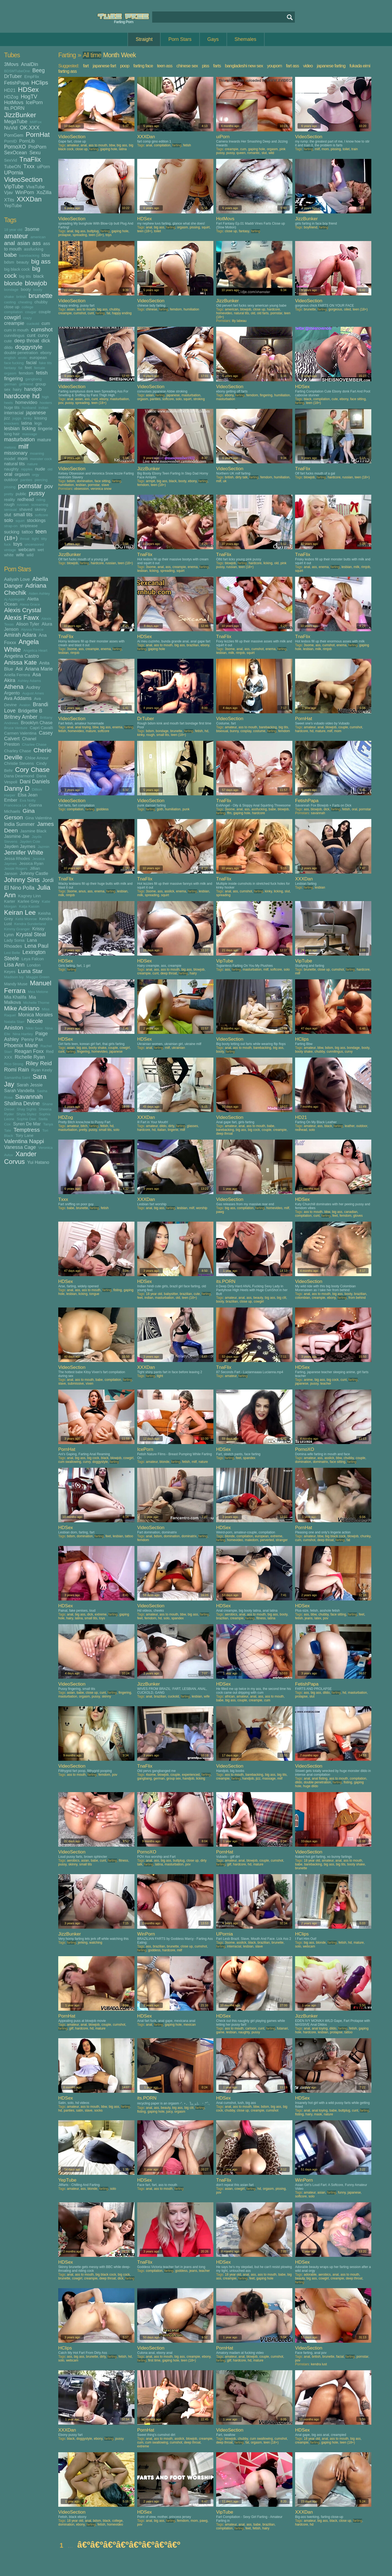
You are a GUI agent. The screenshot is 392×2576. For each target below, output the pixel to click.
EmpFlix (31, 76)
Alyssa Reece (32, 629)
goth (160, 809)
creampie (14, 323)
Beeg (38, 70)
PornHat (38, 134)
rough (9, 504)
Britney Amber (20, 717)
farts (217, 65)
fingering (13, 378)
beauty (23, 262)
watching (95, 1942)
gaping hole (108, 149)
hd (36, 396)
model (9, 458)
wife (20, 554)
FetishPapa (16, 83)
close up (11, 306)
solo (8, 520)
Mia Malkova (20, 1000)
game (220, 2032)
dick (45, 340)
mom (23, 458)
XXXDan (29, 199)
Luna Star (30, 971)
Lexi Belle (12, 953)
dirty (171, 1126)
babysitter (171, 1294)
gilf (229, 1864)
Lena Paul (36, 946)
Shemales (245, 39)
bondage (11, 290)
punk (185, 809)
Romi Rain (16, 1070)
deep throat (26, 340)
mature (44, 439)
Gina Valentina (38, 818)
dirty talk (241, 477)
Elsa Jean (27, 794)
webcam (26, 549)
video (308, 65)
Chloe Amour (36, 758)
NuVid (10, 128)
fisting (117, 1290)
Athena (13, 686)
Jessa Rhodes (17, 858)
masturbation (19, 439)
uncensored (34, 544)
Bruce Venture (15, 728)
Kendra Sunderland (30, 924)
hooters (46, 403)
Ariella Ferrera (17, 674)
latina (26, 423)
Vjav (8, 192)
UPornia (13, 173)
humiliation (191, 309)
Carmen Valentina (20, 733)
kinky (28, 418)
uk (224, 481)
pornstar (30, 486)
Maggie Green (38, 977)
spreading (80, 235)
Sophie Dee (26, 1119)
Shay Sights (26, 1109)
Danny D (16, 788)
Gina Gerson (19, 814)
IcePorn (34, 102)
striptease (29, 525)
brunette (41, 295)
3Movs (11, 64)
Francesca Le (15, 805)
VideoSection (23, 179)
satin (79, 2110)
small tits (23, 514)
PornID (10, 141)
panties (26, 480)
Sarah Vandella (19, 1090)
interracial (14, 412)
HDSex (28, 89)
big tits (25, 276)
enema (193, 567)
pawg (220, 1212)
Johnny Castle (34, 873)
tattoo (27, 531)
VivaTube (35, 186)
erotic (22, 358)
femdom (26, 373)
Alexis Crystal (22, 610)
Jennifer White (23, 852)
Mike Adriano (21, 1008)
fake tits (45, 363)
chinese (151, 309)
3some (32, 229)
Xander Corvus (20, 1157)
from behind (357, 1298)
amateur (16, 236)
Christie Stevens (19, 763)
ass (36, 243)
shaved (25, 509)
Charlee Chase (34, 744)
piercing (41, 480)
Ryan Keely (41, 1070)
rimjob (365, 567)
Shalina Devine (22, 1103)
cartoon (250, 2028)
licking (29, 428)
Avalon (24, 705)
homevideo (26, 402)
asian (23, 243)
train (354, 149)
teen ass (164, 65)
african (230, 1696)
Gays (213, 39)
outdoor (11, 479)
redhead (25, 499)
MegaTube (15, 121)
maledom (251, 1540)
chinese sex (187, 65)
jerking (82, 1942)
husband (29, 408)
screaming (39, 505)
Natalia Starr (14, 1022)
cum (46, 323)
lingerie (45, 428)
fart (86, 65)
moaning (37, 453)
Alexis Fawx (21, 617)
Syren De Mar (27, 1123)
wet (41, 549)
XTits (9, 199)
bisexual (222, 731)
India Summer (19, 824)
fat (20, 368)
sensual (10, 510)
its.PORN (14, 108)
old (50, 469)
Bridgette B (30, 711)
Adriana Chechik (25, 589)
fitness (261, 1618)
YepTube (13, 205)
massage (29, 434)
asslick (169, 891)
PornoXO (15, 147)
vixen (89, 1383)
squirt (20, 521)
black (38, 276)
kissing (40, 418)
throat (25, 539)
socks (98, 2110)
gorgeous (335, 309)
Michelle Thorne (36, 1003)
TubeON (12, 166)
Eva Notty (28, 800)
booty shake (97, 1048)
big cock (254, 1130)
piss (205, 65)
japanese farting (331, 65)
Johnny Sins (22, 879)
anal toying (83, 727)
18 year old (13, 230)
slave (105, 485)
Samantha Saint (17, 1078)
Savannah (28, 1096)
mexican (189, 2025)
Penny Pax (32, 1039)
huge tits (12, 407)
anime (308, 1380)
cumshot (42, 329)
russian (23, 505)
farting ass (67, 71)
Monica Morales (35, 1014)
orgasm (22, 474)
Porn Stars (179, 39)
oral (8, 474)
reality (9, 499)
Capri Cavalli (41, 727)
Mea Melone (38, 992)
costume (259, 731)
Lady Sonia (14, 940)
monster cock (41, 459)
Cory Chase (32, 769)
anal (9, 243)
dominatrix (320, 1462)
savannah (318, 813)
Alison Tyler (27, 623)
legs (38, 423)
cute (8, 341)
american (38, 237)
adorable (310, 2274)
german (10, 384)
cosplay (245, 731)
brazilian (192, 645)
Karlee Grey (28, 901)
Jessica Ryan (31, 863)
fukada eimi (360, 65)
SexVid (10, 160)
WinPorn (24, 192)
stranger (282, 1540)
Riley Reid (39, 1063)
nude (40, 468)
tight (35, 539)
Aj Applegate (14, 599)
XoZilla (43, 192)
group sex (173, 1778)
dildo (8, 347)
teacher (325, 1383)
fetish (42, 373)
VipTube (14, 186)
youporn (274, 65)
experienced (191, 1775)
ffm (229, 813)
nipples (27, 469)
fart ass (292, 65)
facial (31, 362)
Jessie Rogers (15, 868)
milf (23, 446)
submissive (76, 1383)
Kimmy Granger (17, 929)
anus (82, 891)
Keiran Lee (20, 912)
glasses (192, 1126)
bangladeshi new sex (244, 65)
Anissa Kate (20, 662)
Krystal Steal (31, 934)
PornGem (13, 135)
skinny (41, 509)
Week (128, 55)
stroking (199, 399)
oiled (347, 309)
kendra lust (319, 2364)
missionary (15, 453)
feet (28, 367)
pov (48, 486)
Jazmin (44, 847)
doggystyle (28, 347)
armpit (150, 481)
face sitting (358, 399)
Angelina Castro (21, 656)
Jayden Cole (30, 841)
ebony (45, 352)
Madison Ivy (14, 977)
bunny (234, 731)
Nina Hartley (23, 1034)
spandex (249, 1458)
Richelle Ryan (30, 1057)
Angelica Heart (35, 650)
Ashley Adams (29, 681)
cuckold (33, 324)
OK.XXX (30, 128)
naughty (11, 469)
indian (43, 408)
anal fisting (319, 1778)
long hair (12, 433)
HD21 (10, 90)
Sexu (35, 152)
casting (10, 302)
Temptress (26, 1130)
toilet (346, 149)
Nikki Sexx (34, 1028)
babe (10, 255)
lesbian (12, 428)
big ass (41, 261)
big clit (281, 1298)
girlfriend (26, 384)
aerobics (231, 1614)
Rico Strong (13, 1064)
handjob (33, 389)
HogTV (29, 96)
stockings (36, 520)
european (38, 357)
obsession (81, 489)
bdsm (9, 262)
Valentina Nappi (24, 1141)
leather (349, 1126)
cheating (25, 302)
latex (317, 1618)
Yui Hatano (38, 1162)
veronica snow (101, 489)
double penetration (21, 352)
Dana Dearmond (19, 776)
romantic (253, 153)
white (9, 554)
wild (29, 554)
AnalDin (29, 64)
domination (85, 481)
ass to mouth (97, 145)
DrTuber (13, 76)
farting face (143, 65)
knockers (11, 423)
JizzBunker (20, 115)
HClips (39, 82)
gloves (358, 1216)
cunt (31, 335)
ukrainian (178, 1048)
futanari (282, 2028)
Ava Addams (18, 698)
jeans (309, 1618)
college (27, 307)
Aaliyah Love (17, 579)
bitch (84, 1126)
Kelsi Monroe (26, 919)
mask (318, 2114)
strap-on (11, 526)
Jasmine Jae (16, 836)
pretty (8, 494)
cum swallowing (69, 1462)
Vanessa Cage (20, 1147)
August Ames (33, 693)
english (10, 358)
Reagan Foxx (29, 1051)
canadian (350, 1212)
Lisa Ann (14, 965)
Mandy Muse (15, 984)
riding (40, 500)
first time (154, 2360)
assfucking (33, 249)
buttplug (93, 231)
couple (45, 311)
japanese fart (104, 65)
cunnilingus (14, 335)
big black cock (17, 269)
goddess (102, 809)
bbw (46, 255)
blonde (13, 283)
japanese (36, 412)
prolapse (64, 235)
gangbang (33, 379)
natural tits (14, 463)
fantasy (10, 368)
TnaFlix (30, 159)
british (21, 297)
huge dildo (310, 1786)
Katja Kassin (29, 906)
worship (201, 1208)
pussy (37, 493)
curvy (43, 335)
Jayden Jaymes (19, 846)
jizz (7, 418)
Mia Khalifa (15, 997)
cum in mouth (16, 330)
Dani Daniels (35, 781)
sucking (11, 531)
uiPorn (43, 166)
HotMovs (13, 102)
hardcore (17, 396)
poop (124, 65)
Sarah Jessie (29, 1084)
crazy (27, 318)
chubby (41, 302)
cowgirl (12, 317)
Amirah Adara (20, 635)
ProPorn (37, 147)
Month (111, 55)
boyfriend (310, 227)
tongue (94, 1294)
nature (32, 464)
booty (26, 289)
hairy (17, 389)
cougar (30, 312)
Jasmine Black (33, 831)
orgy (35, 475)
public (21, 493)
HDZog (11, 96)
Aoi (19, 669)
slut (7, 514)
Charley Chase (17, 750)
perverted (267, 1540)
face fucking (14, 363)
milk (356, 567)
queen (240, 153)
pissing (10, 487)
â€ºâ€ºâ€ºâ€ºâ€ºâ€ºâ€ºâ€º (128, 2545)
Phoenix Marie (21, 1045)
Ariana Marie (39, 669)
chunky (365, 1536)
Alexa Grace (30, 604)
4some (151, 1775)
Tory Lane (24, 1135)
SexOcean (15, 152)
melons (10, 447)
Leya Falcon (33, 958)
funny (341, 2192)
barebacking (29, 255)
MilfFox (36, 122)
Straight (144, 39)
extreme (276, 1536)
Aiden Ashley (39, 593)
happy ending (121, 313)
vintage (10, 550)
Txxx (29, 166)
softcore (41, 515)
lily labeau (239, 321)
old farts (263, 313)
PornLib (27, 140)
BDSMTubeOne (17, 71)
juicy (169, 2111)
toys (17, 544)
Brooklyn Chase (36, 722)
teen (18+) (96, 235)
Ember (10, 800)
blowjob (36, 283)
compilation (13, 312)
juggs (17, 418)
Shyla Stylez (26, 1114)
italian (161, 1130)
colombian (302, 1298)
